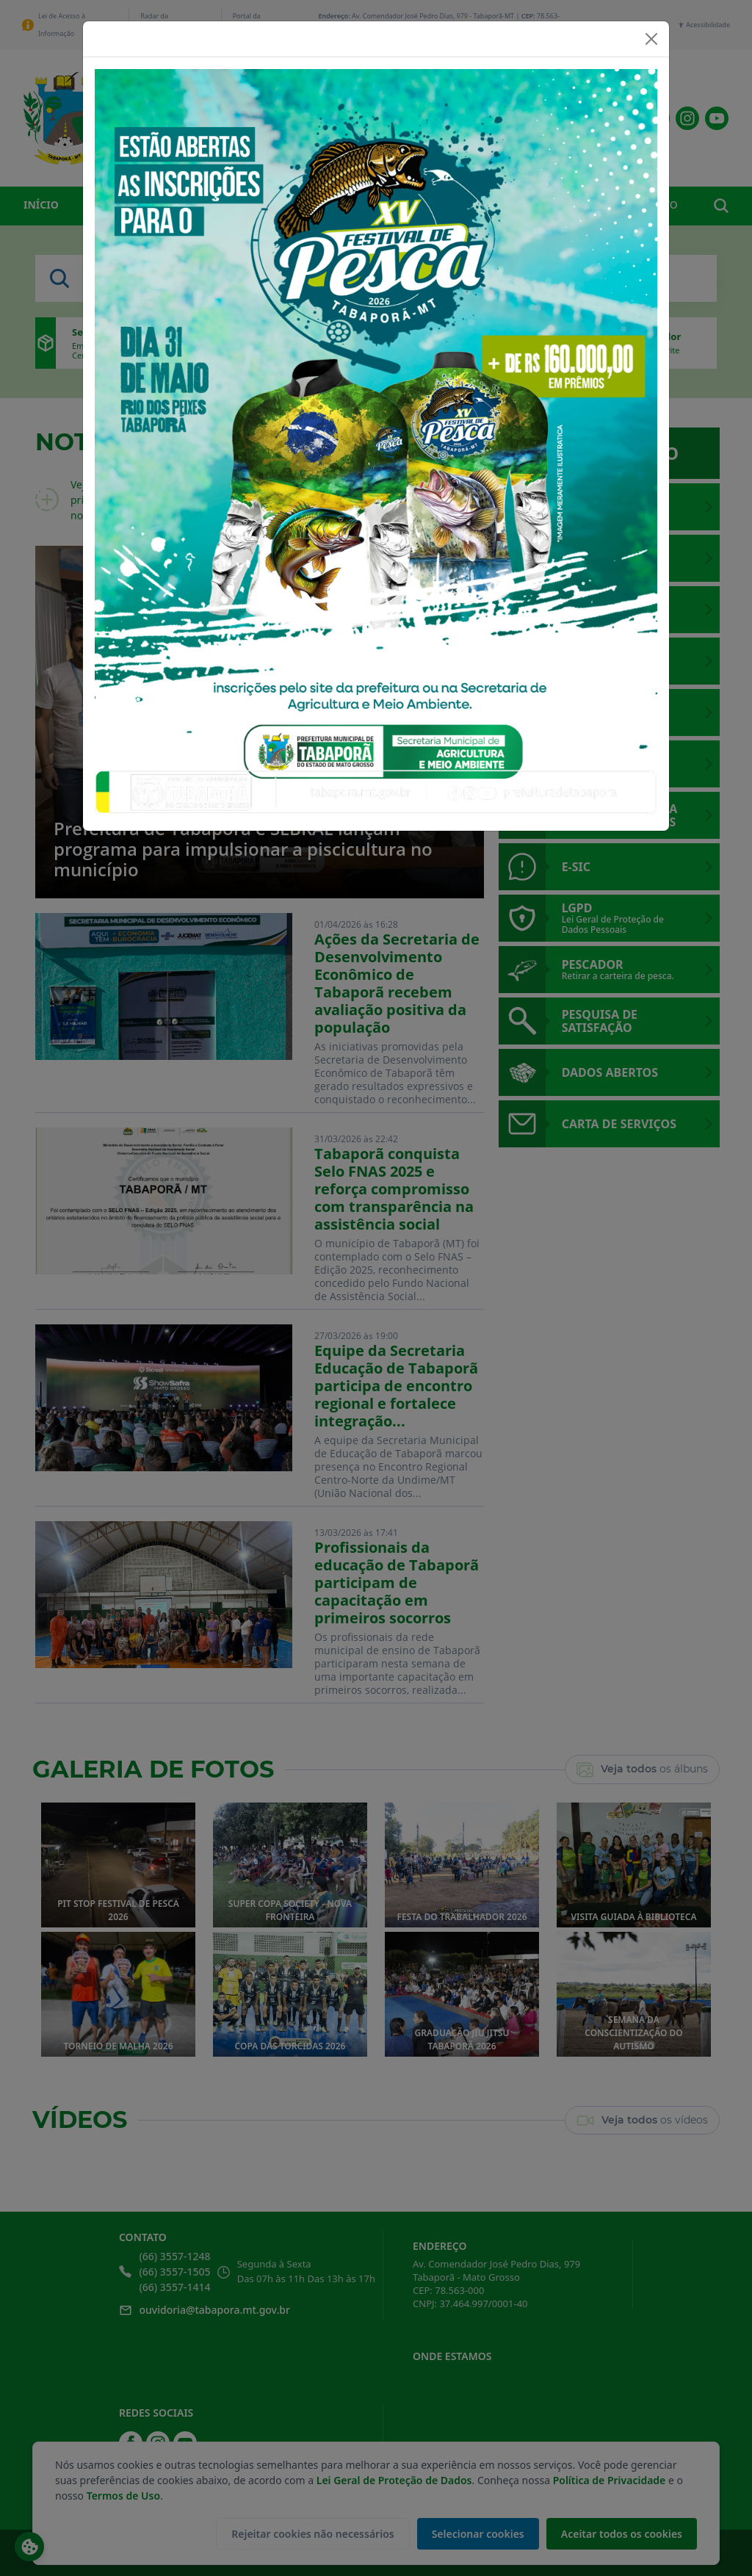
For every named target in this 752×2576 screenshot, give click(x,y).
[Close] (651, 39)
